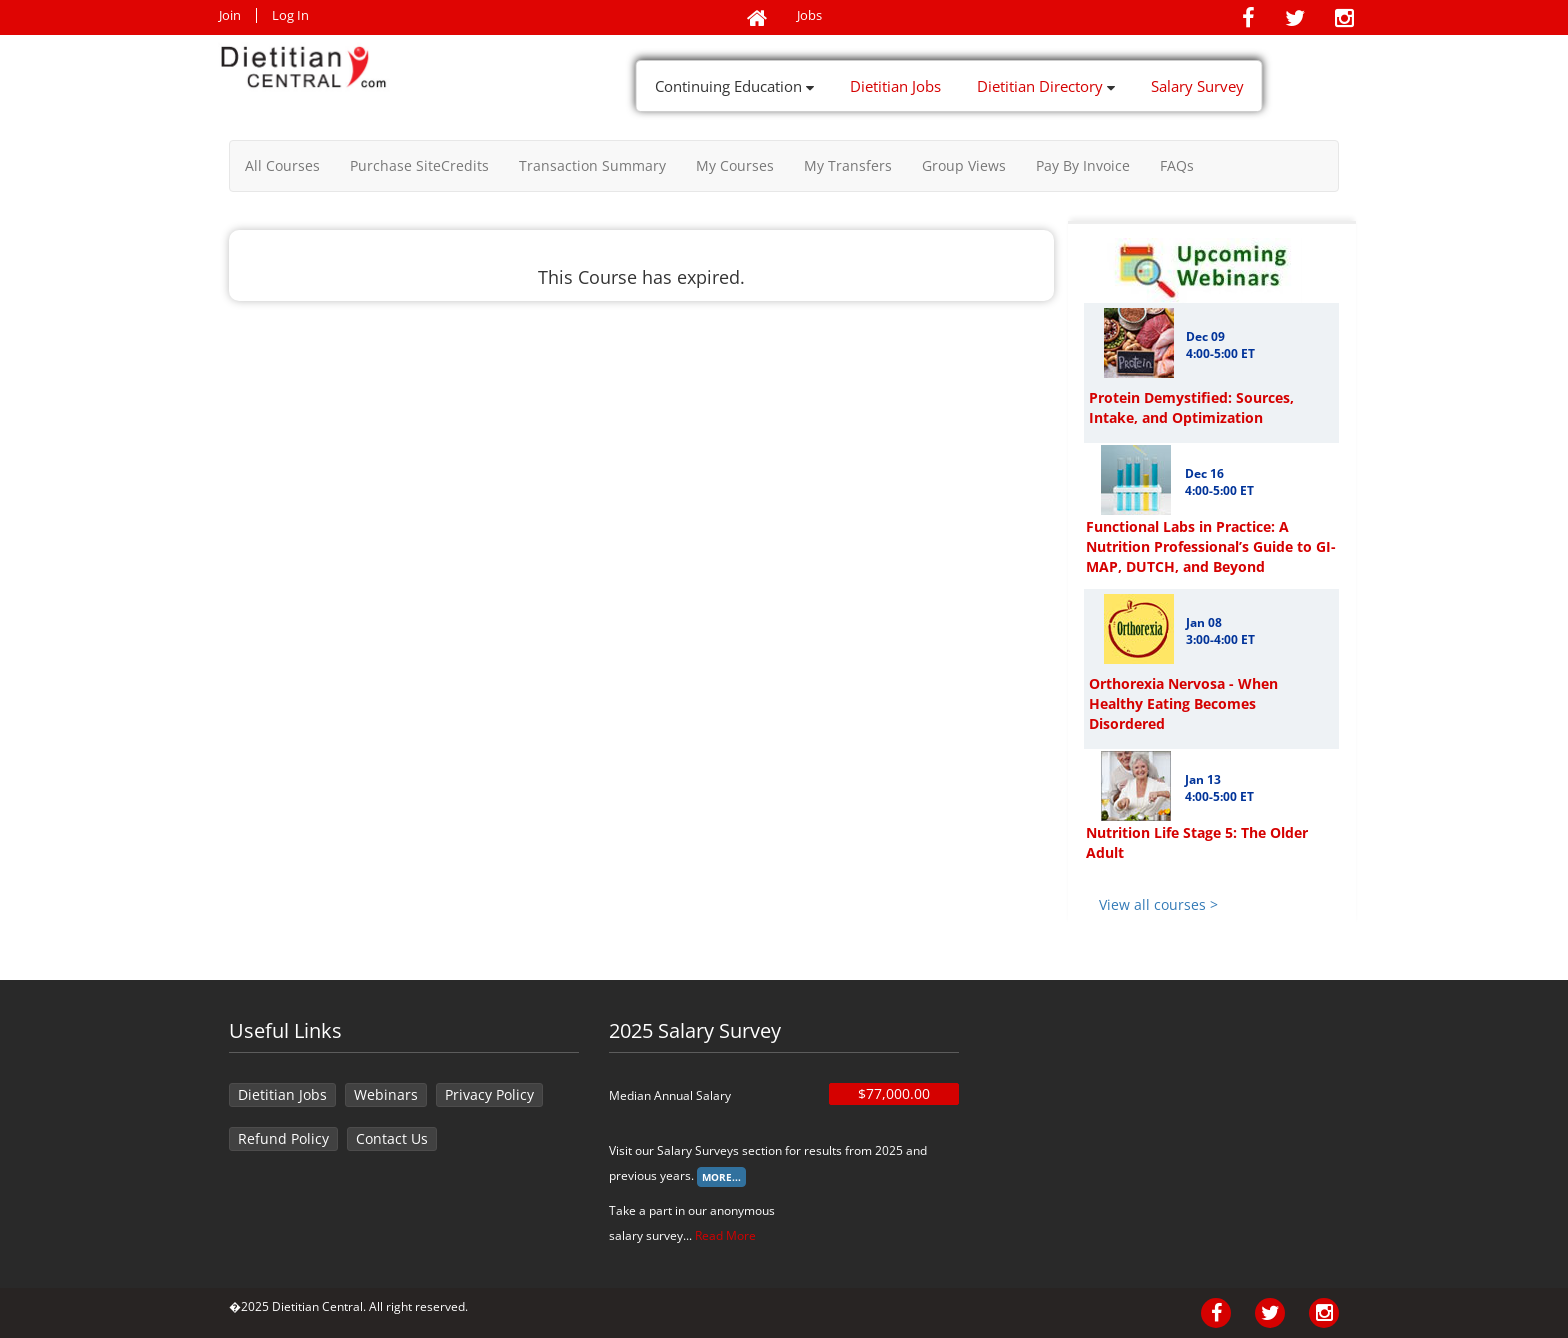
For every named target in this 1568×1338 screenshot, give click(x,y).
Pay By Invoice (1083, 165)
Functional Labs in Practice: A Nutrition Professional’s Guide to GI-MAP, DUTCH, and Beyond (1211, 546)
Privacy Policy (489, 1094)
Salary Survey (1197, 86)
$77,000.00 (894, 1093)
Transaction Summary (592, 165)
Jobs (809, 15)
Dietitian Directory (1046, 86)
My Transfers (848, 165)
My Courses (735, 165)
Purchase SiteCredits (419, 165)
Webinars (386, 1094)
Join (230, 15)
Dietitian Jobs (895, 86)
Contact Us (392, 1138)
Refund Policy (283, 1138)
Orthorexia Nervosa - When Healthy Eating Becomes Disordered (1183, 703)
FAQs (1177, 165)
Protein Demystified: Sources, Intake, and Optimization (1191, 407)
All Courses (282, 165)
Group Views (964, 165)
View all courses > (1158, 904)
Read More (725, 1235)
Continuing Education (734, 86)
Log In (290, 15)
